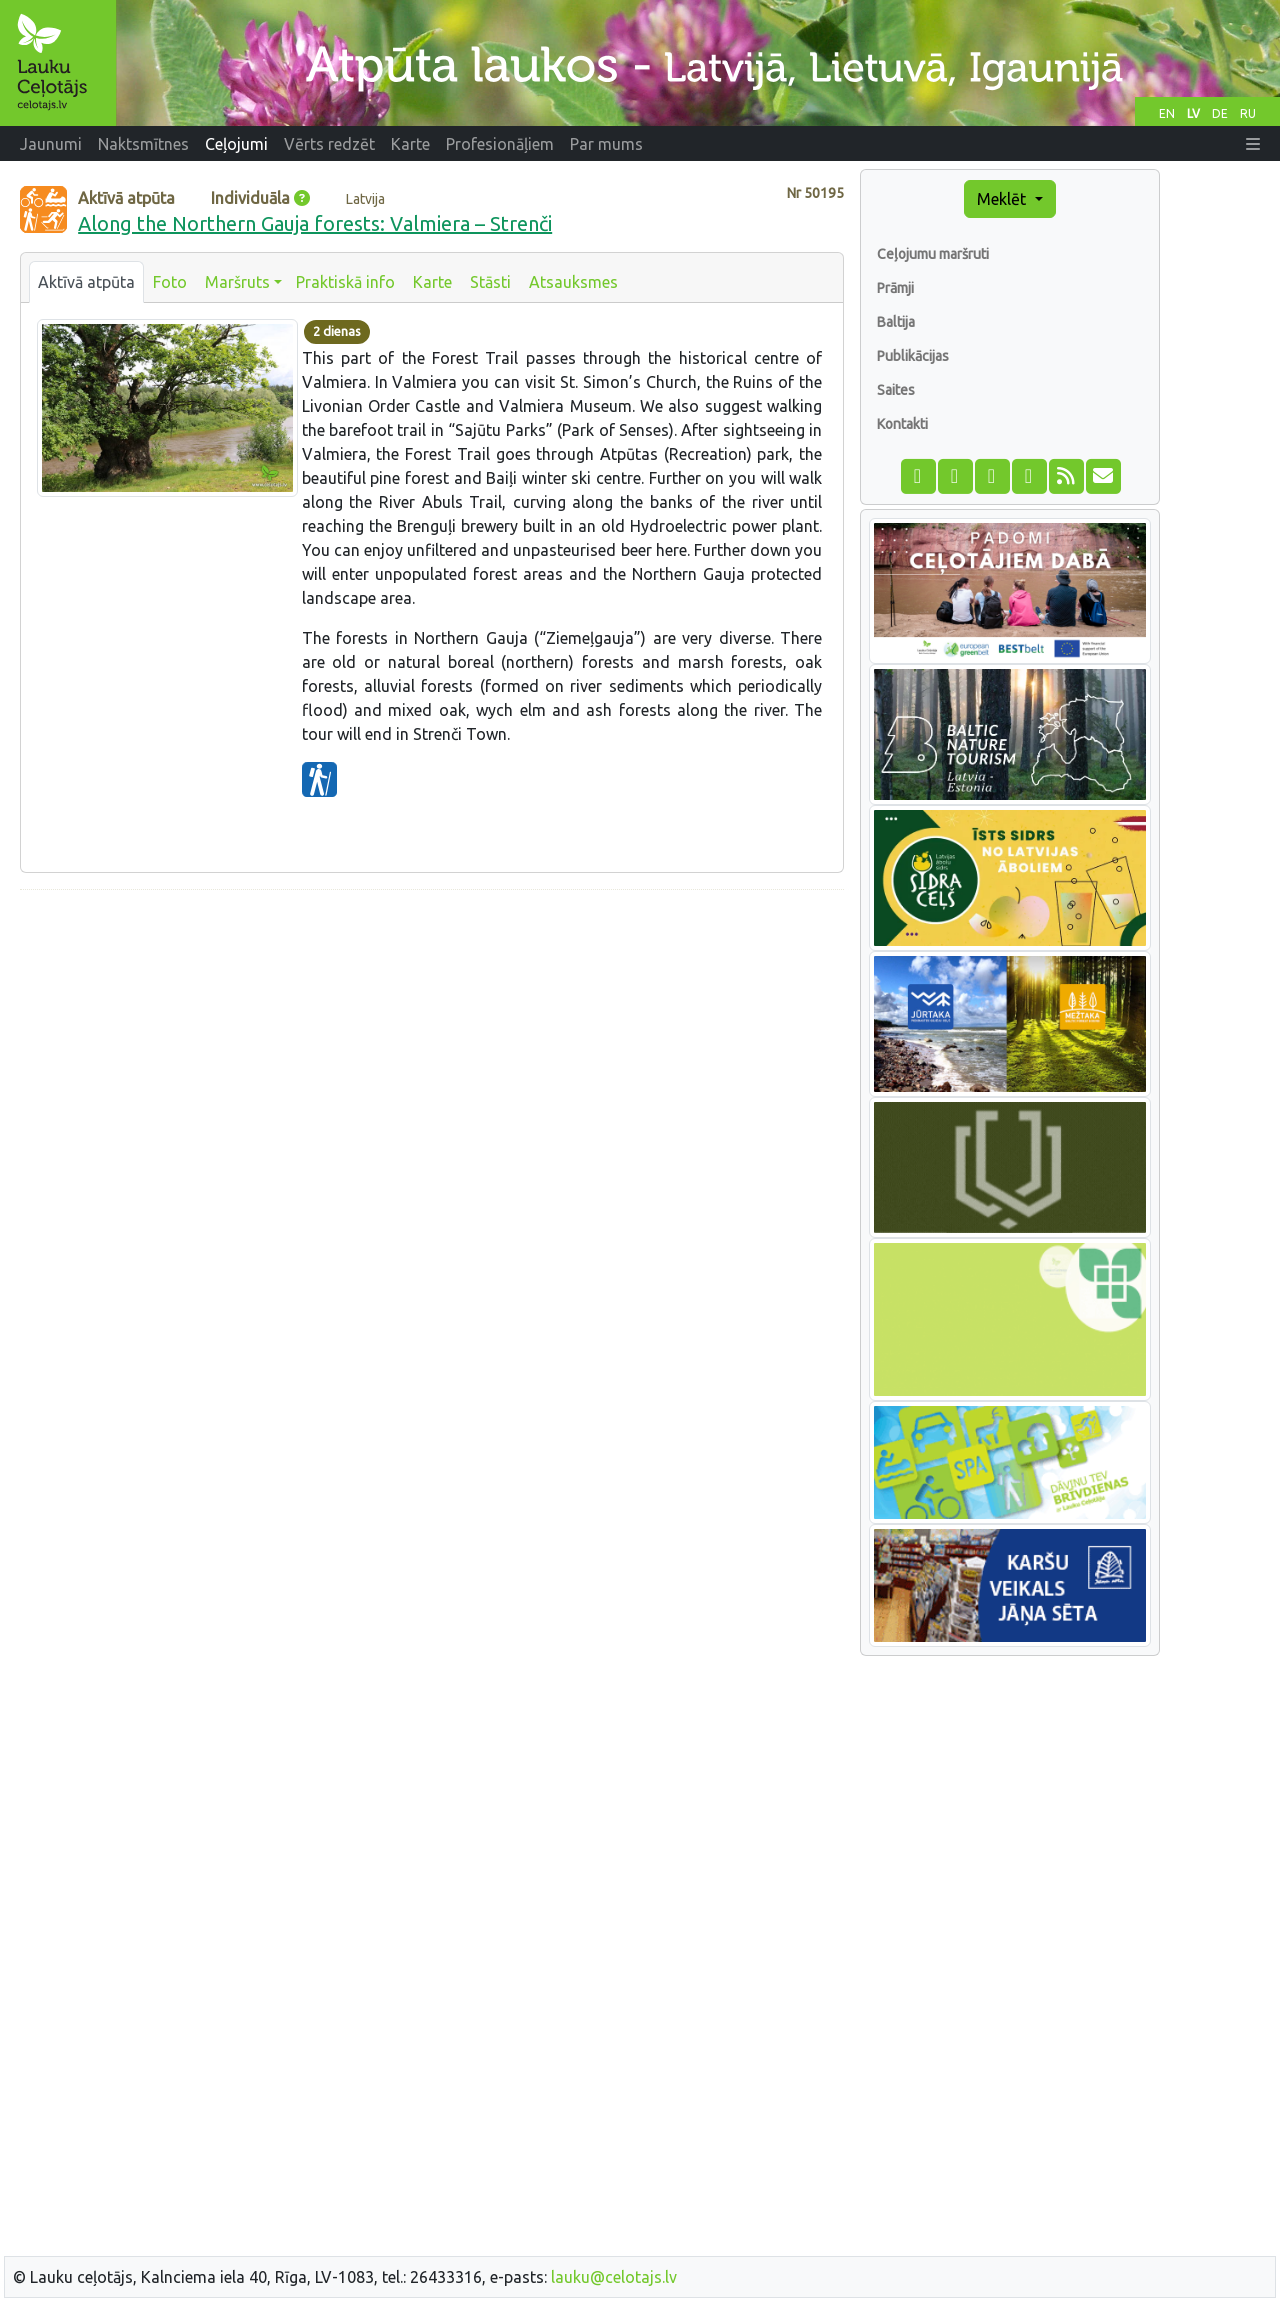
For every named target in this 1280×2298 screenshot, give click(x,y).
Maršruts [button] (237, 282)
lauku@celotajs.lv (614, 2277)
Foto (170, 282)
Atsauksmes (573, 282)
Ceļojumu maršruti (933, 254)
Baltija (896, 322)
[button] (1253, 144)
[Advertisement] (432, 1046)
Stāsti (490, 282)
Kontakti (902, 424)
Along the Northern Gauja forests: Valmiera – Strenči (315, 223)
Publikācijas (913, 356)
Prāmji (895, 288)
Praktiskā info (345, 282)
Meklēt (1003, 199)
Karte (432, 282)
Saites (896, 390)
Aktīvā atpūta (86, 282)
